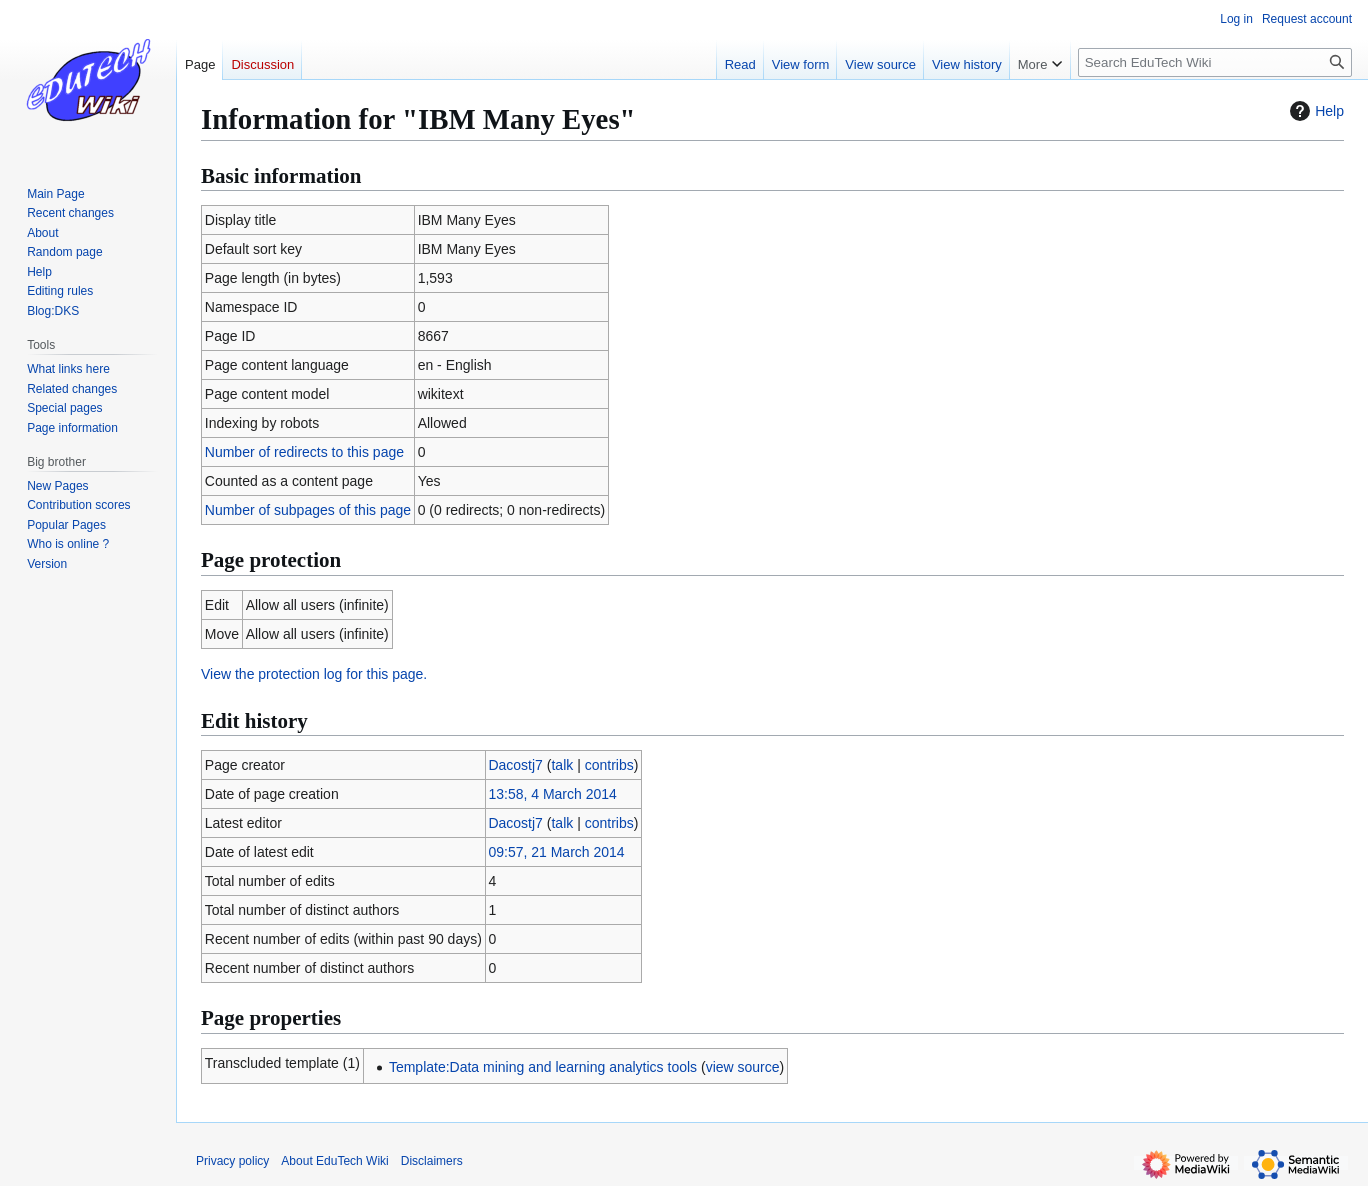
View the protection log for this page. (314, 674)
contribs (609, 765)
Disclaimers (432, 1161)
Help (1314, 111)
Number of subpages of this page (308, 510)
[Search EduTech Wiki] (1215, 62)
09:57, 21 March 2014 (556, 852)
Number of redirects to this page (304, 452)
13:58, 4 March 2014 (552, 794)
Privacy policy (232, 1161)
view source (743, 1067)
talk (562, 765)
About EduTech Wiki (334, 1161)
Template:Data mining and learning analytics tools (543, 1067)
